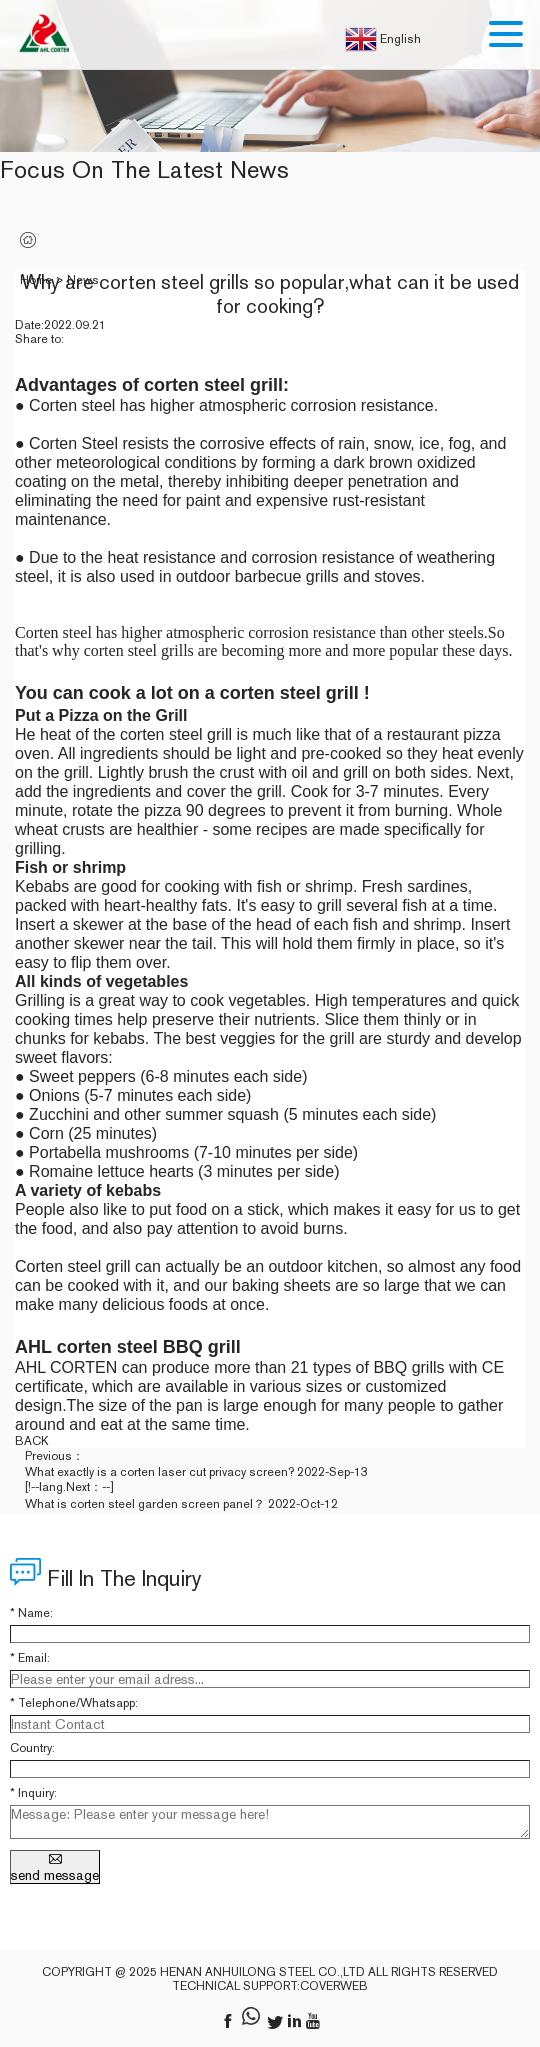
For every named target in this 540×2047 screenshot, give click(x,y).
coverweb (334, 1986)
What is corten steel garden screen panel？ (145, 1504)
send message (55, 1867)
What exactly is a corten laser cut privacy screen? (159, 1472)
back (32, 1441)
